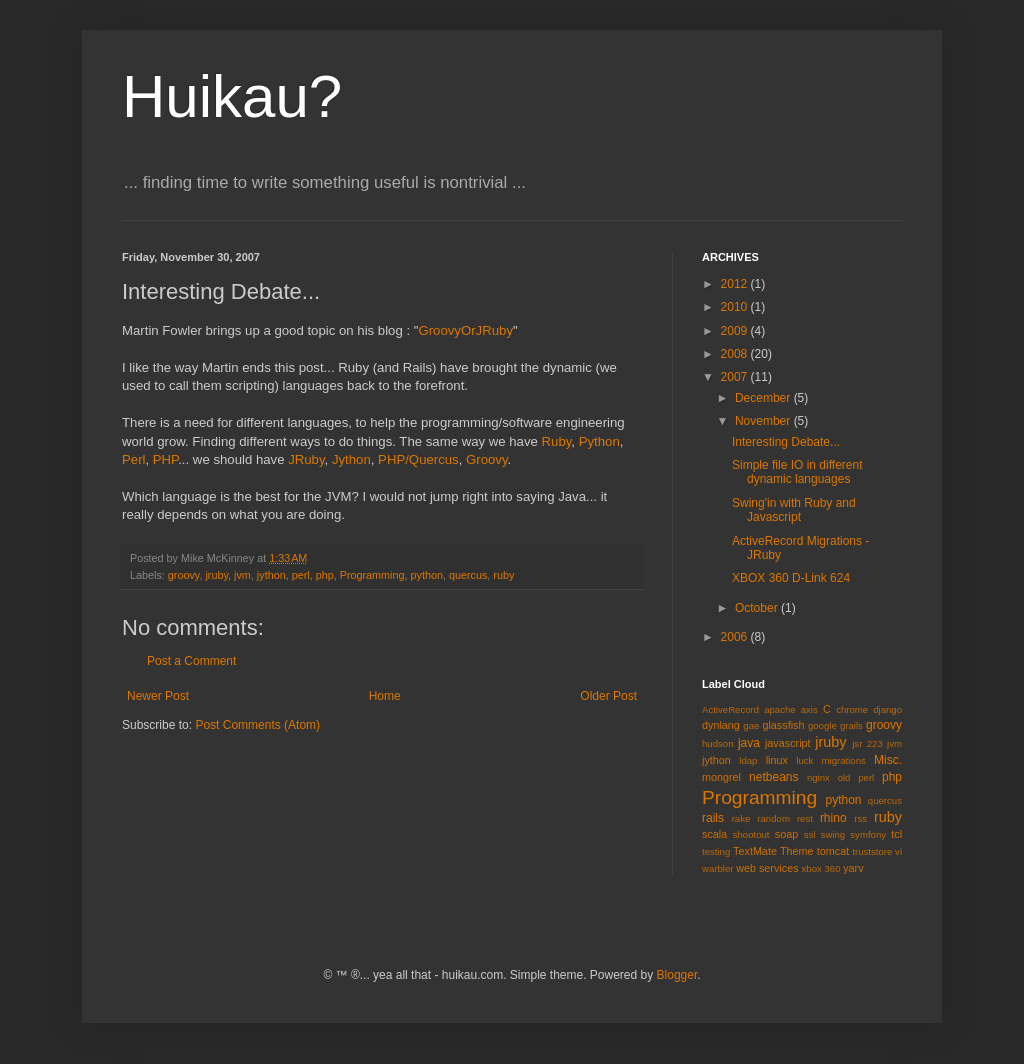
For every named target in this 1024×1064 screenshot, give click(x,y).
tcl (896, 834)
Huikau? (232, 96)
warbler (717, 868)
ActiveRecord (730, 709)
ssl (810, 834)
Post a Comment (191, 661)
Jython (351, 459)
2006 (736, 637)
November (764, 421)
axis (809, 709)
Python (599, 441)
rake (741, 818)
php (325, 575)
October (758, 608)
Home (385, 696)
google (822, 725)
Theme (797, 851)
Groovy (487, 459)
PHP (165, 459)
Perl (133, 459)
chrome (852, 709)
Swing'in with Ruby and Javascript (794, 510)
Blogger (677, 975)
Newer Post (158, 696)
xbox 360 (821, 868)
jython (271, 575)
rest (805, 818)
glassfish (783, 725)
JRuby (306, 459)
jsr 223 (867, 743)
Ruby (557, 441)
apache (779, 709)
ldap (748, 760)
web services (767, 868)
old (844, 777)
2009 (736, 331)
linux (777, 760)
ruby (503, 575)
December (764, 398)
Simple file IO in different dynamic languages (797, 472)
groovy (184, 575)
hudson (717, 743)
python (427, 575)
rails (713, 818)
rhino (833, 818)
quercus (468, 575)
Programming (372, 575)
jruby (216, 575)
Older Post (608, 696)
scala (714, 834)
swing (833, 834)
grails (851, 725)
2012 (736, 284)
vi (898, 851)
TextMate (755, 851)
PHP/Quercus (418, 459)
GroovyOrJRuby (465, 330)
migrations (844, 760)
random (773, 818)
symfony (868, 834)
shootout (751, 834)
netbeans (773, 777)
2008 (736, 354)
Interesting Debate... (786, 442)
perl (301, 575)
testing (716, 851)
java (749, 743)
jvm (242, 575)
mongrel (721, 777)
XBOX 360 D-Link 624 (791, 578)
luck (804, 760)
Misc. (888, 760)
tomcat (833, 851)
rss (860, 818)
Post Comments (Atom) (257, 725)
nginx (818, 777)
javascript (788, 743)
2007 (736, 377)
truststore (872, 851)
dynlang (721, 725)
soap (786, 834)
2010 (736, 307)
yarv (853, 868)
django (887, 709)
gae (751, 725)
